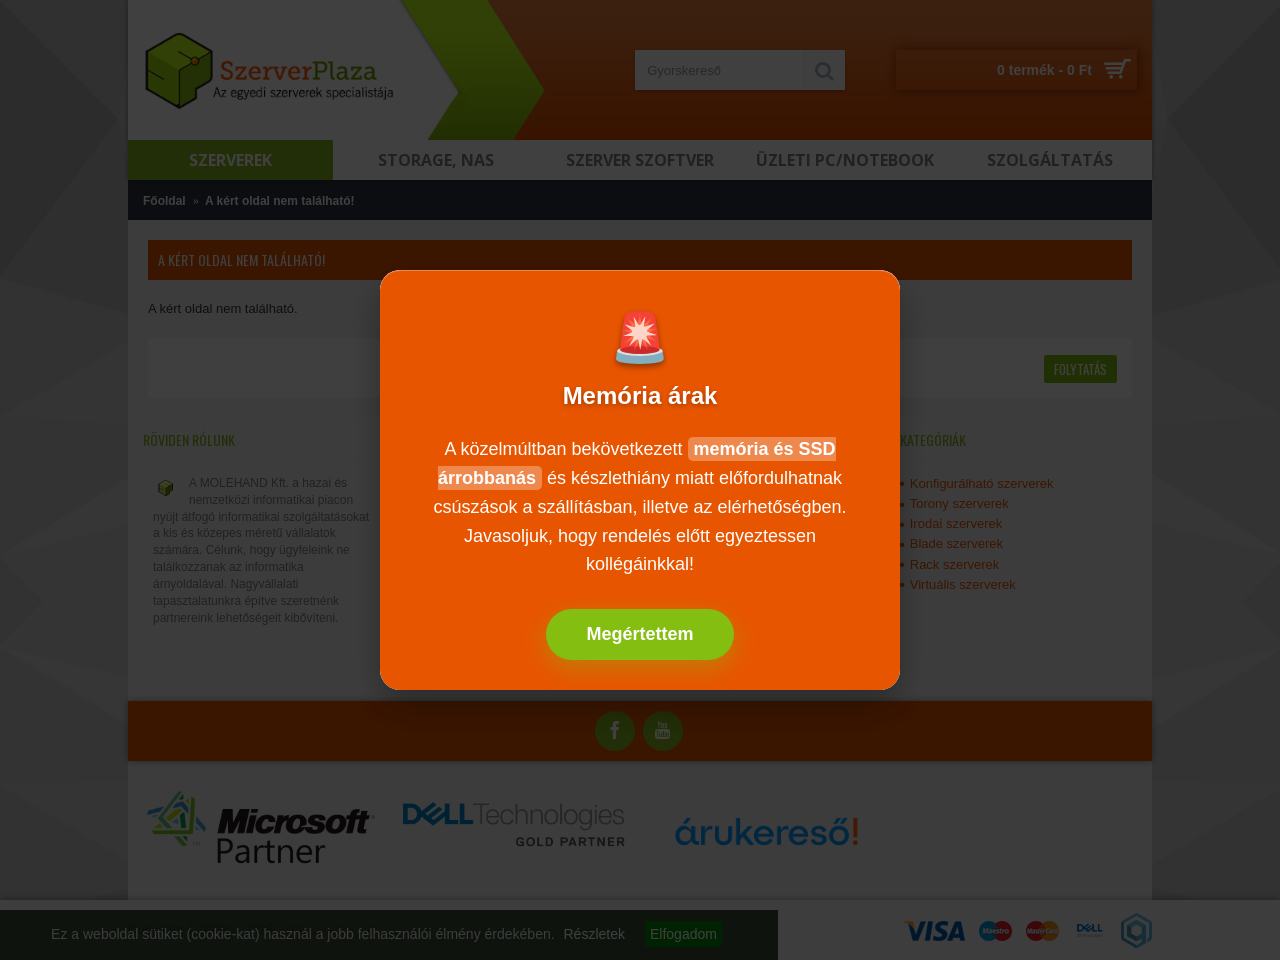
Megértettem (639, 634)
